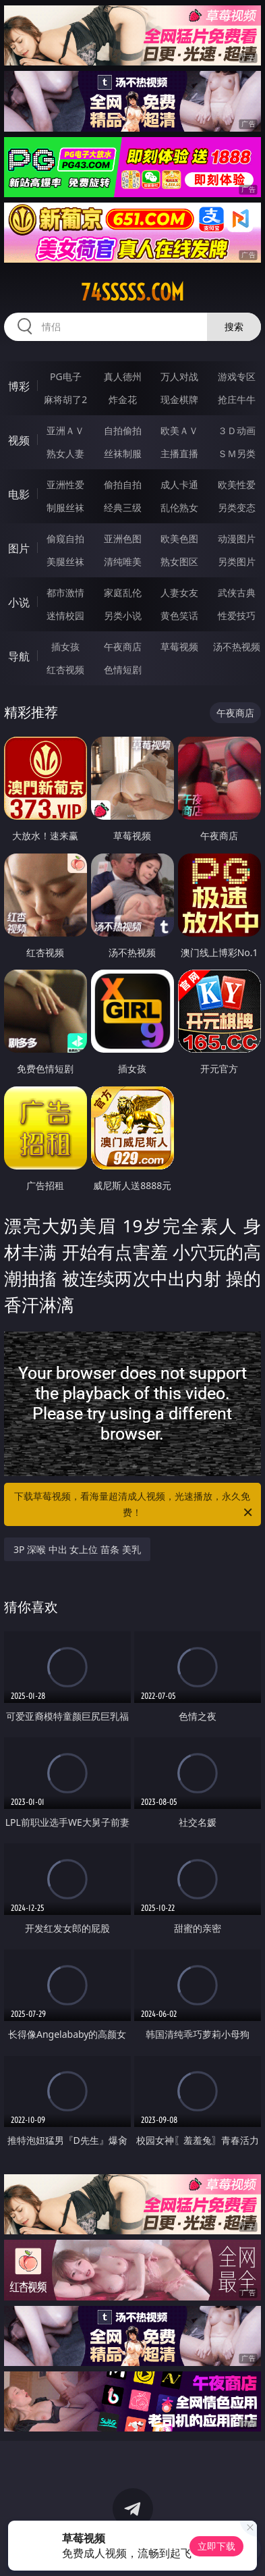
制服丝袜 (65, 507)
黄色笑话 (179, 615)
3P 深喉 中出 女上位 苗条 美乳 (77, 1549)
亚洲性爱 (65, 484)
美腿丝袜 (65, 561)
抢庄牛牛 (237, 399)
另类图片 (237, 561)
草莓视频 (179, 646)
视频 (19, 440)
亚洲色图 (123, 538)
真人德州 (123, 376)
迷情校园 (65, 615)
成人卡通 (179, 484)
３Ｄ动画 (237, 430)
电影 (19, 494)
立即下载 (216, 2546)
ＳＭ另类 (237, 453)
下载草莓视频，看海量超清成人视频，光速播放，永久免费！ (134, 1505)
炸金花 (123, 399)
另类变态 (237, 507)
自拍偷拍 (123, 430)
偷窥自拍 (65, 538)
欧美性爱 (237, 484)
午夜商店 (123, 646)
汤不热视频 (236, 646)
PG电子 (66, 376)
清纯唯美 (123, 561)
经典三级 (123, 507)
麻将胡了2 (65, 399)
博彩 (19, 386)
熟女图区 (179, 561)
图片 (19, 548)
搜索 (234, 326)
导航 (19, 656)
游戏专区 (237, 376)
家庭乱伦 (123, 592)
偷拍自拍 (123, 484)
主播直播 (179, 453)
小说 (19, 602)
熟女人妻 (65, 453)
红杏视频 (65, 669)
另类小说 (123, 615)
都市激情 (65, 592)
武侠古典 (237, 592)
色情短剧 (123, 669)
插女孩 (65, 646)
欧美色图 (179, 538)
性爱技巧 (237, 615)
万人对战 (179, 376)
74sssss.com (132, 292)
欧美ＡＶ (179, 430)
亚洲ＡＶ (65, 430)
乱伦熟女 (179, 507)
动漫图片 (237, 538)
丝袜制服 (123, 453)
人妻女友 (179, 592)
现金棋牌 (179, 399)
